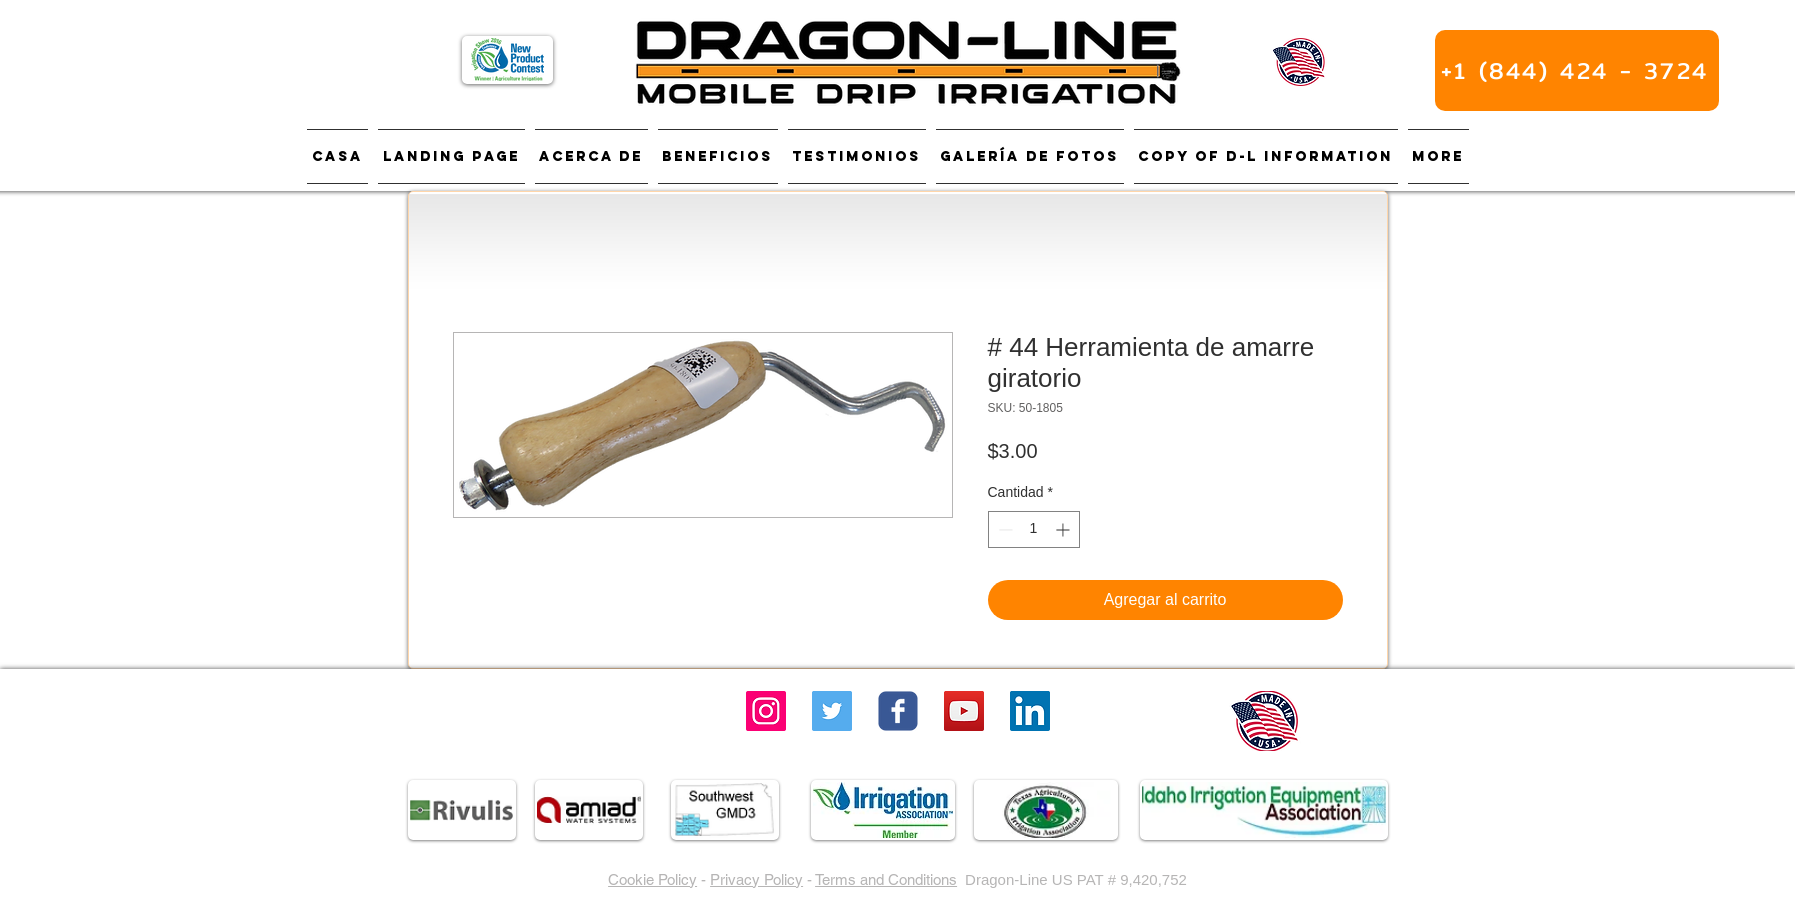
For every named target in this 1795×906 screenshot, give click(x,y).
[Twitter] (832, 711)
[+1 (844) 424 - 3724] (1577, 70)
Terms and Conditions (886, 879)
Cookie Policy (652, 879)
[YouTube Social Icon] (964, 711)
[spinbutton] (1034, 529)
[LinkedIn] (1030, 711)
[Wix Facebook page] (898, 711)
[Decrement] (1003, 529)
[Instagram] (766, 711)
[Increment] (1064, 529)
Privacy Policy (756, 879)
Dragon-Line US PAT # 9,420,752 (1076, 879)
